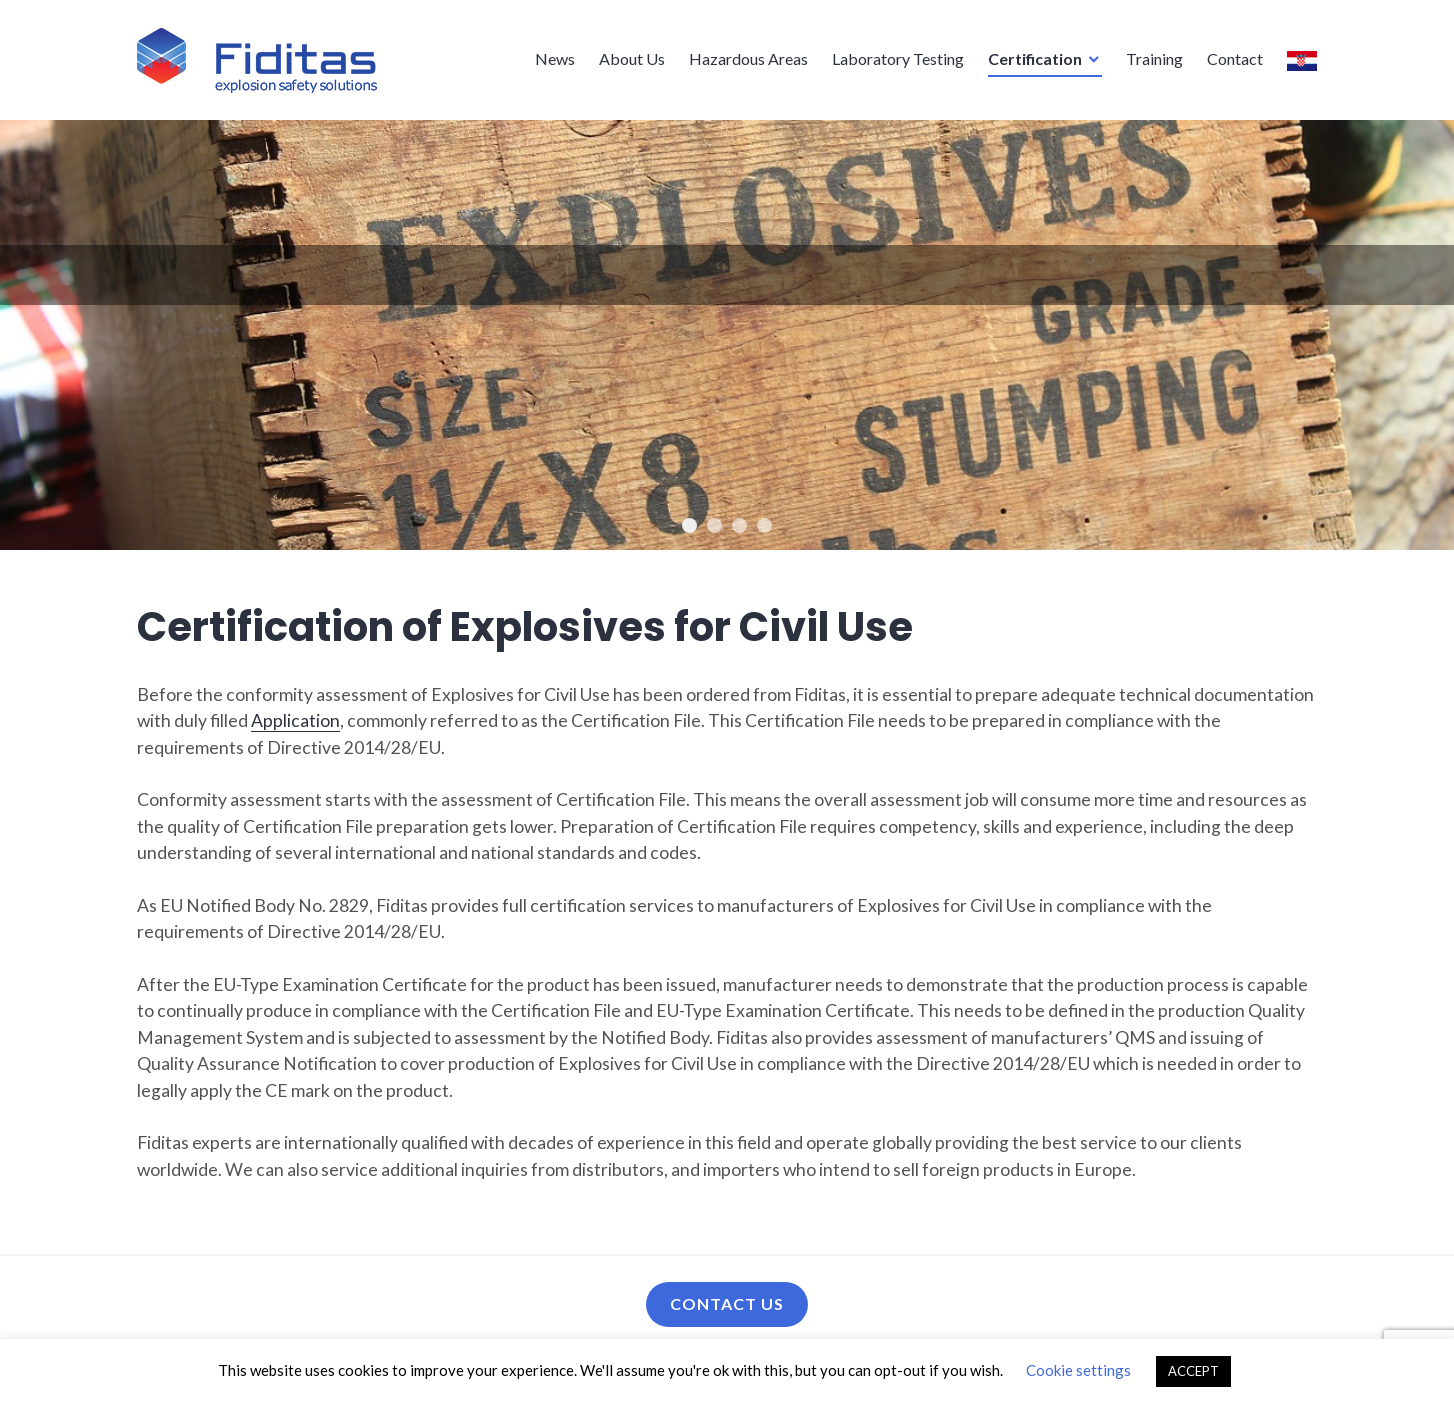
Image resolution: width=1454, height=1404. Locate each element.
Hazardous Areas (748, 57)
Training (1154, 57)
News (555, 57)
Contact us (727, 1303)
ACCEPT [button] (1193, 1371)
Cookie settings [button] (1078, 1370)
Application (295, 720)
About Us (632, 57)
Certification (1035, 57)
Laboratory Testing (898, 57)
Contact (1235, 57)
